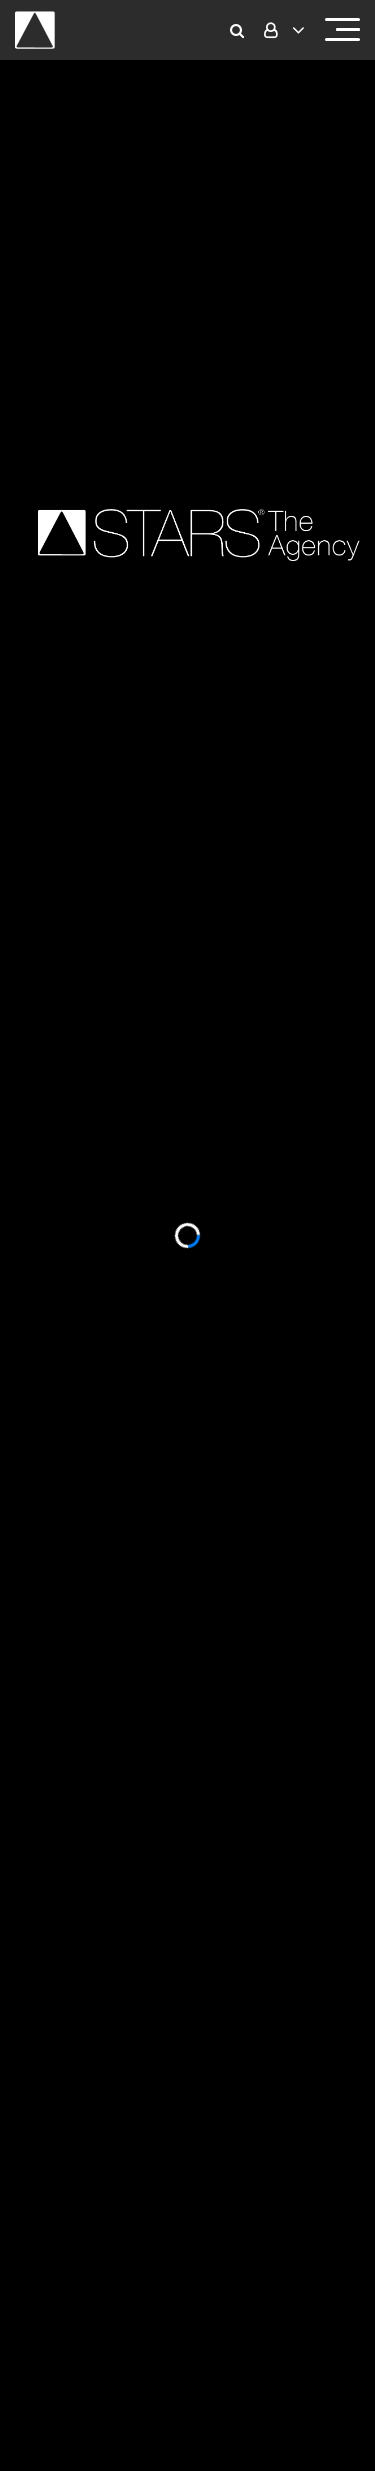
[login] (282, 30)
